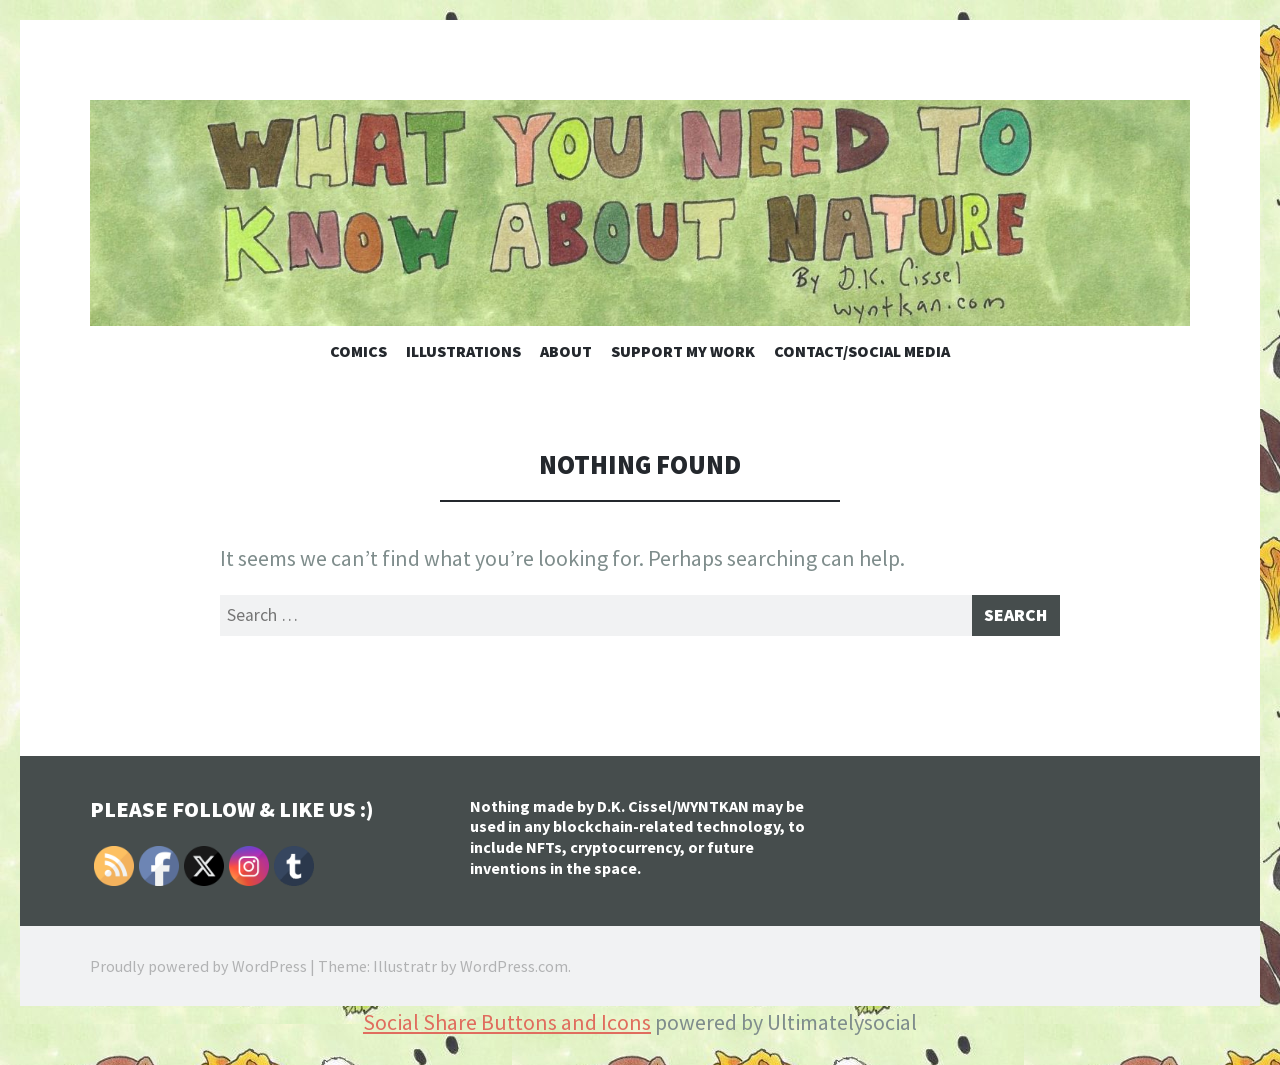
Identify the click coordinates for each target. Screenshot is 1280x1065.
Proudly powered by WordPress (198, 972)
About (566, 351)
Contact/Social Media (862, 351)
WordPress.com (514, 972)
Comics (358, 351)
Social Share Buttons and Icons (507, 1028)
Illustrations (463, 351)
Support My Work (683, 351)
